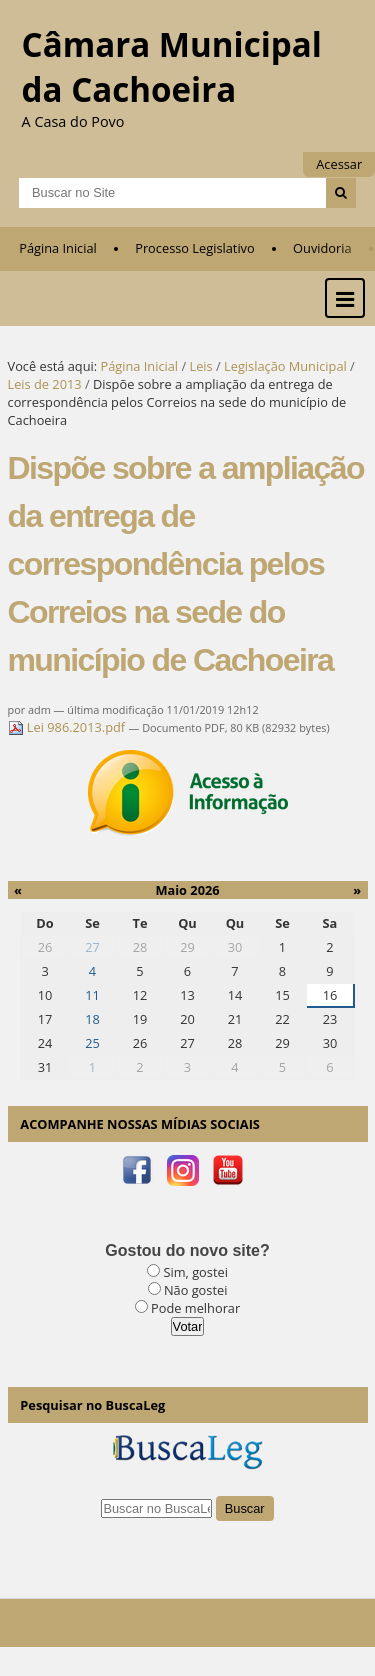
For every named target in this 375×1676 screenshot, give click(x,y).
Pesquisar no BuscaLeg (92, 1405)
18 (92, 1019)
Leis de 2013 (45, 384)
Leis (200, 366)
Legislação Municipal (285, 366)
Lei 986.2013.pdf (68, 727)
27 (92, 947)
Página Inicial (58, 248)
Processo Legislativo (195, 248)
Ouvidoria (322, 248)
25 (92, 1043)
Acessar (339, 164)
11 (92, 995)
